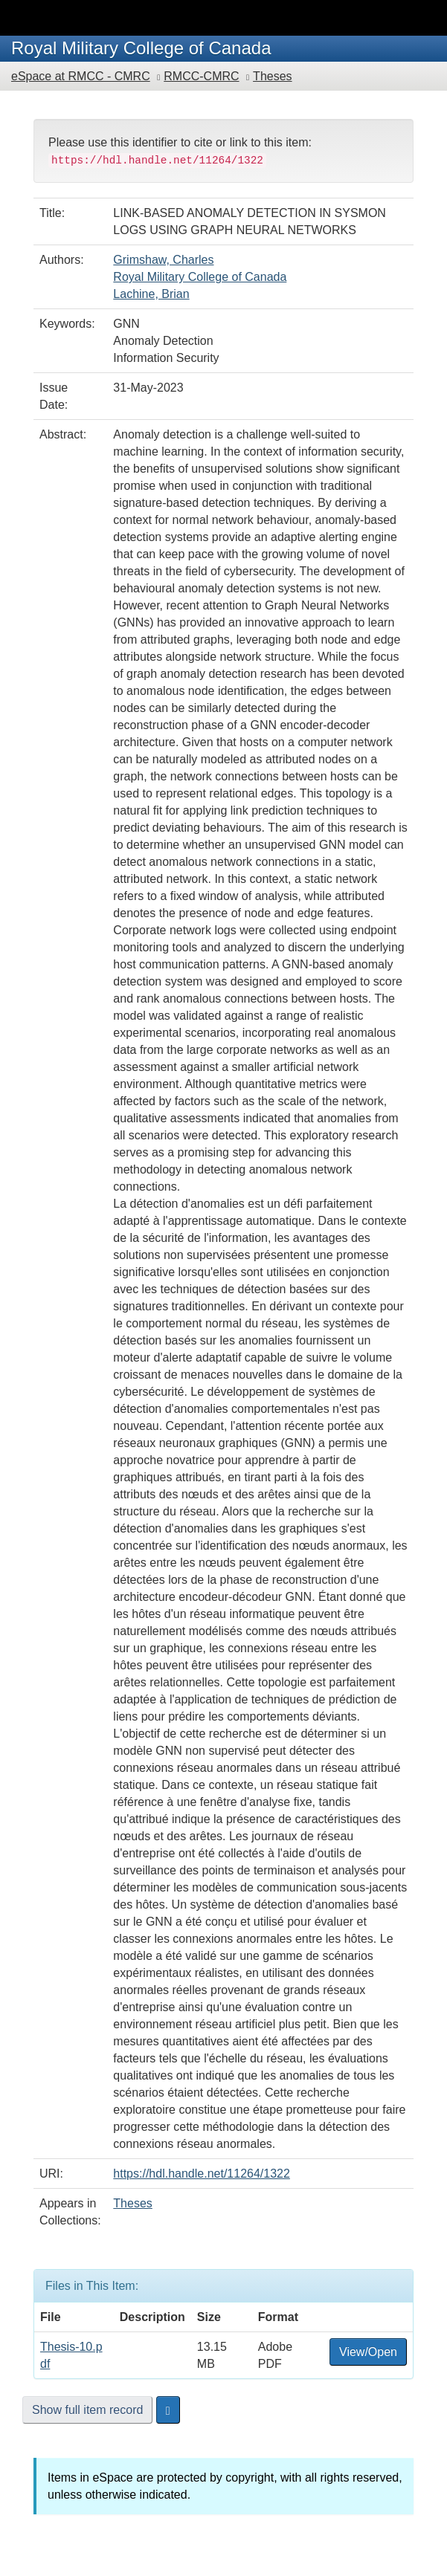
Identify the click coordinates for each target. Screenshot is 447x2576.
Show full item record (87, 2410)
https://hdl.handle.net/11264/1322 (201, 2173)
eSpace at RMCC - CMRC (80, 76)
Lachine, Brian (151, 294)
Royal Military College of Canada (199, 277)
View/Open (368, 2352)
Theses (272, 76)
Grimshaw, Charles (163, 259)
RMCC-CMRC (201, 76)
